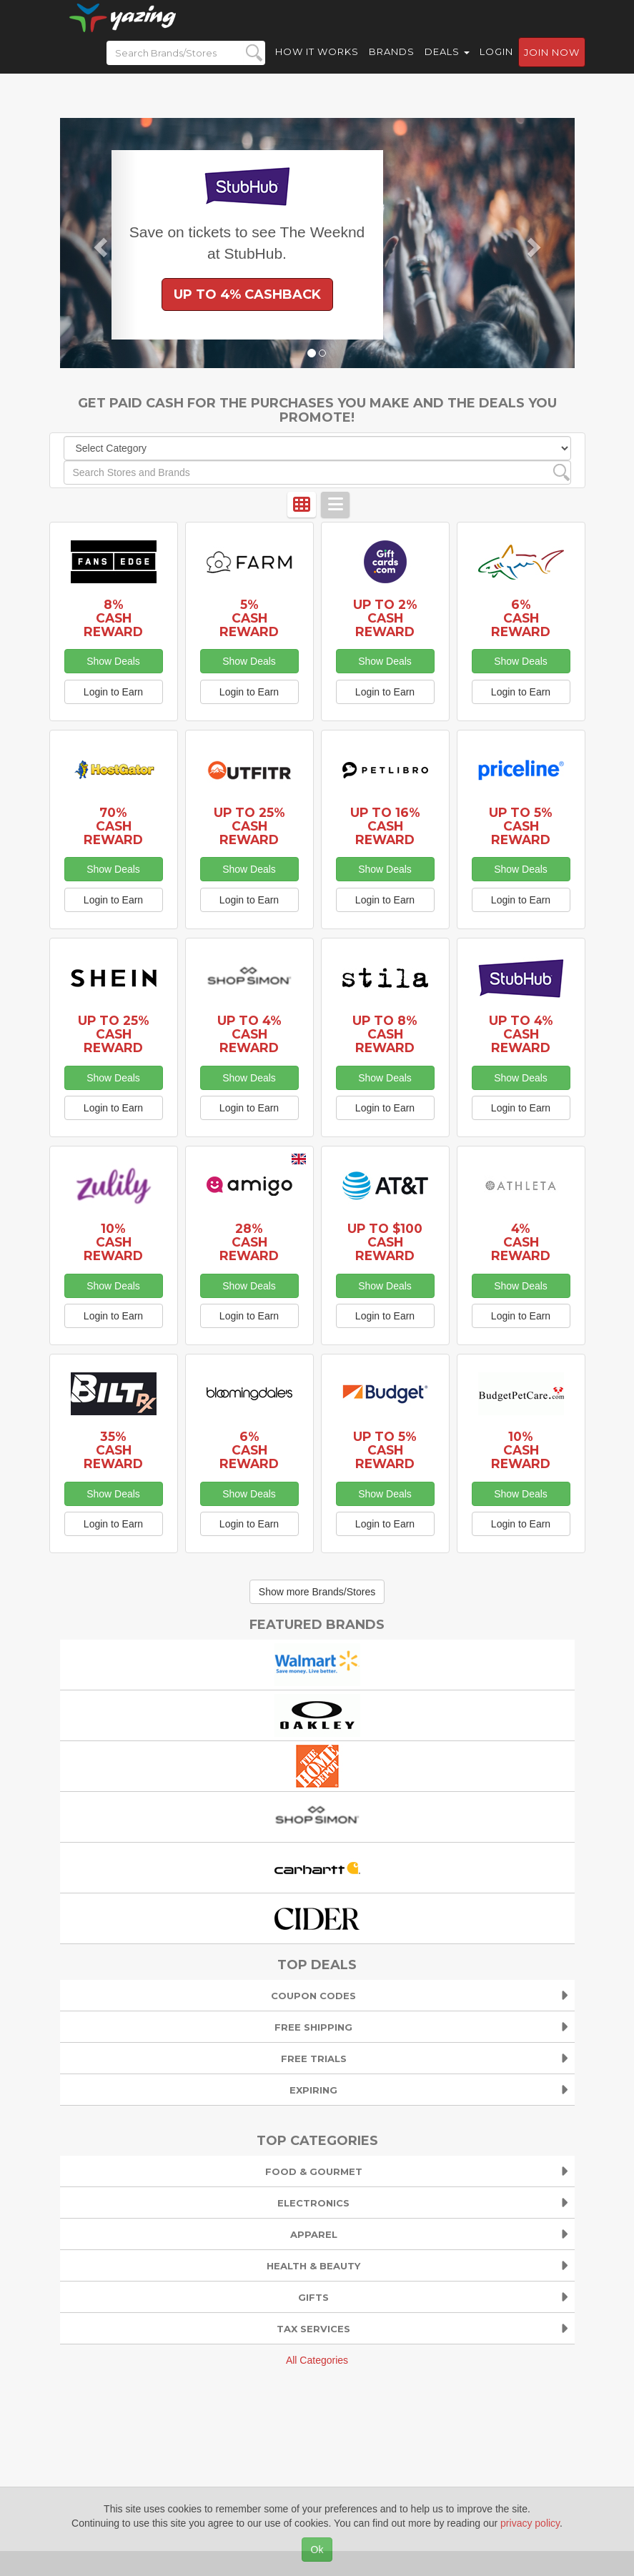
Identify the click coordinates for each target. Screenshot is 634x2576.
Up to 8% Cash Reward (384, 1034)
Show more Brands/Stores (317, 1591)
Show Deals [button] (113, 661)
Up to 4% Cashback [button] (247, 294)
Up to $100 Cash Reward (384, 1242)
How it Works (317, 64)
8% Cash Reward (113, 618)
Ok (317, 2549)
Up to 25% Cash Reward (249, 826)
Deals (447, 64)
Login (496, 64)
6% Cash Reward (520, 618)
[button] (98, 243)
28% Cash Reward (249, 1242)
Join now (552, 65)
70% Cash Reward (113, 826)
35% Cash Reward (113, 1450)
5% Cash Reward (249, 618)
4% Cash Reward (520, 1242)
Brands (392, 64)
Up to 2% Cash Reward (385, 618)
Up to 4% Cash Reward (249, 1034)
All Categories (317, 2360)
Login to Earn (113, 692)
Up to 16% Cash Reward (385, 826)
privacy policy (530, 2523)
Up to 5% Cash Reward (521, 826)
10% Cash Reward (113, 1242)
